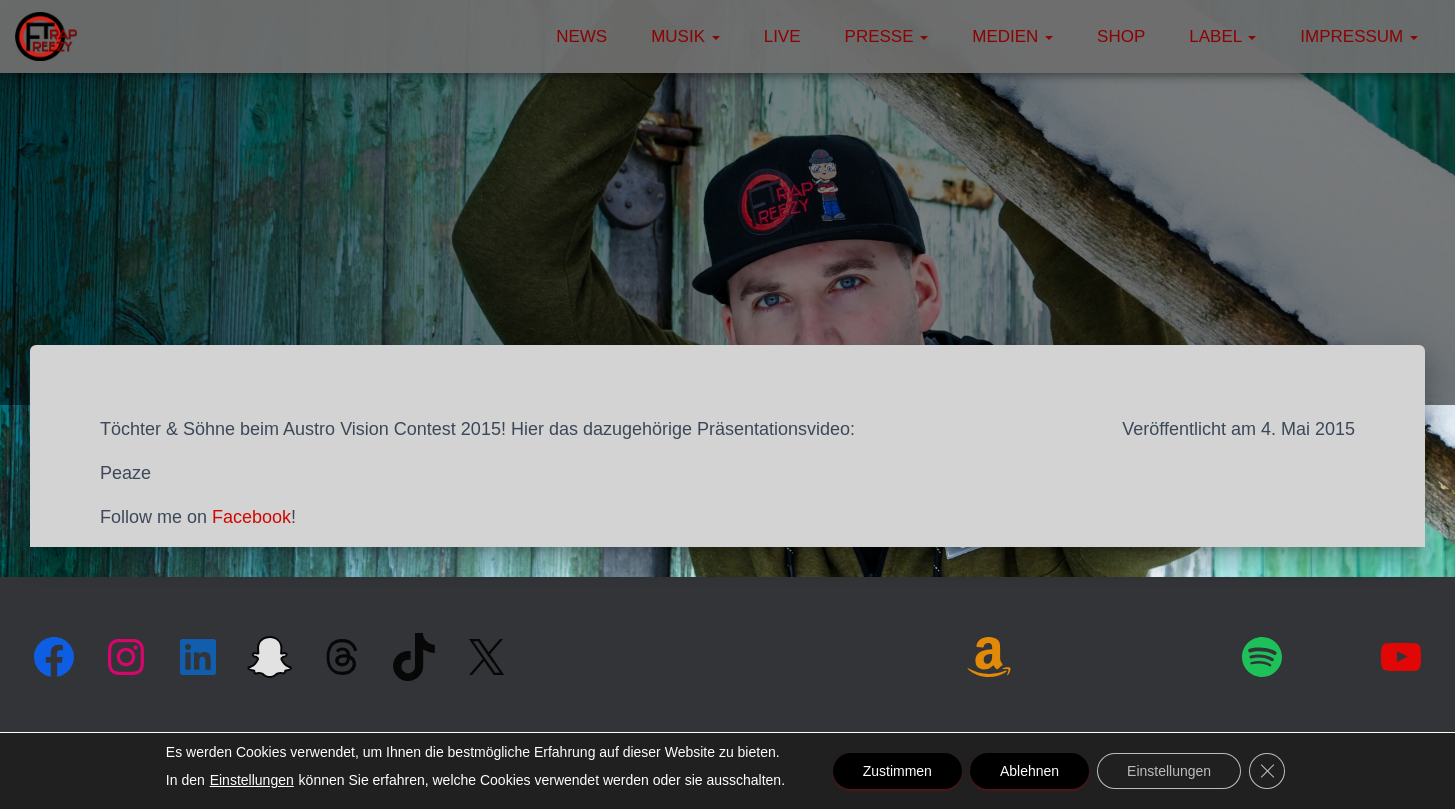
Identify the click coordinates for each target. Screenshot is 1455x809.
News (581, 36)
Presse (887, 36)
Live (782, 36)
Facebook (251, 517)
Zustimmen (897, 771)
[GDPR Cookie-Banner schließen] (1267, 771)
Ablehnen (1029, 771)
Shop (1121, 36)
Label (1222, 36)
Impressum (1359, 36)
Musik (685, 36)
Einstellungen (252, 780)
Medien (1012, 36)
